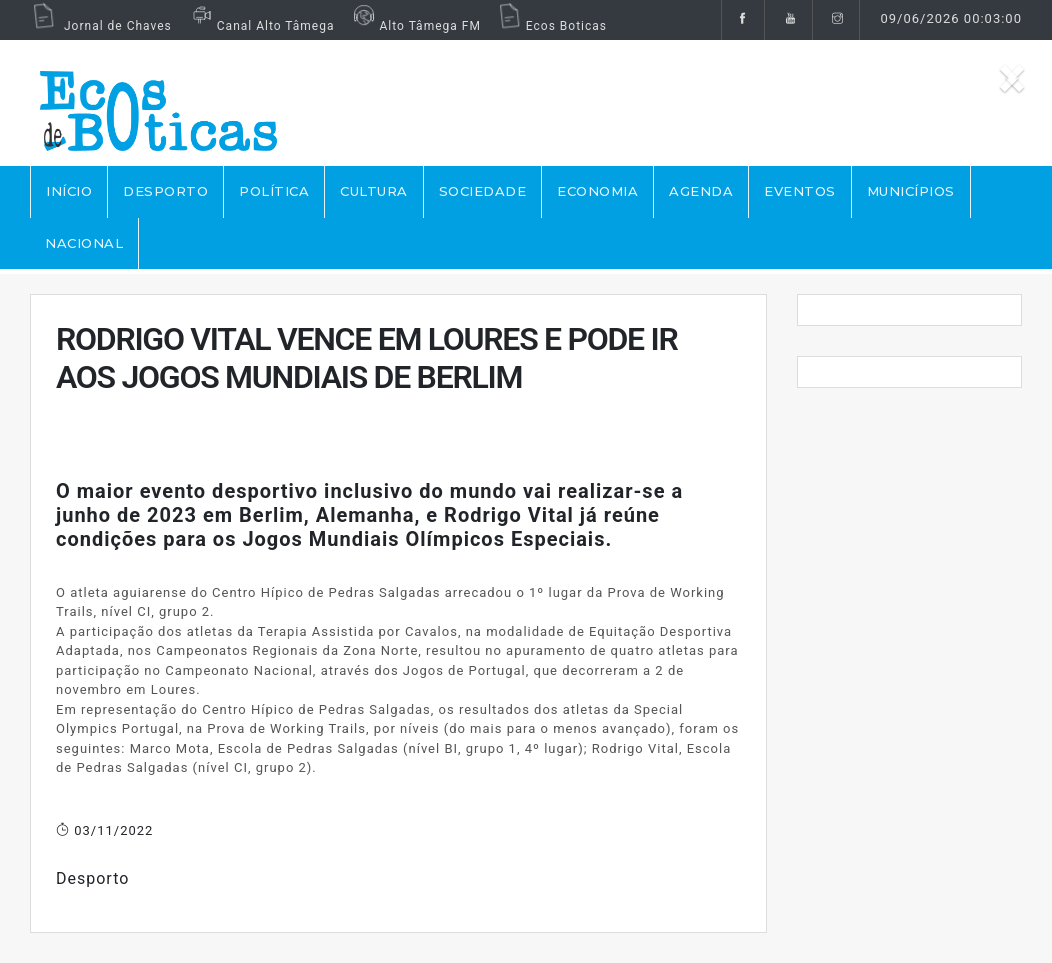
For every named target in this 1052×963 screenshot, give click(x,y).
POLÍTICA (274, 191)
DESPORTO (165, 191)
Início (69, 191)
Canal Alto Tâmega (261, 26)
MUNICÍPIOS (911, 191)
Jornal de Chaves (101, 26)
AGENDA (701, 191)
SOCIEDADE (483, 191)
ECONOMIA (597, 191)
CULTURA (374, 191)
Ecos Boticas (551, 26)
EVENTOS (800, 191)
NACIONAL (84, 243)
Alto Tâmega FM (414, 26)
